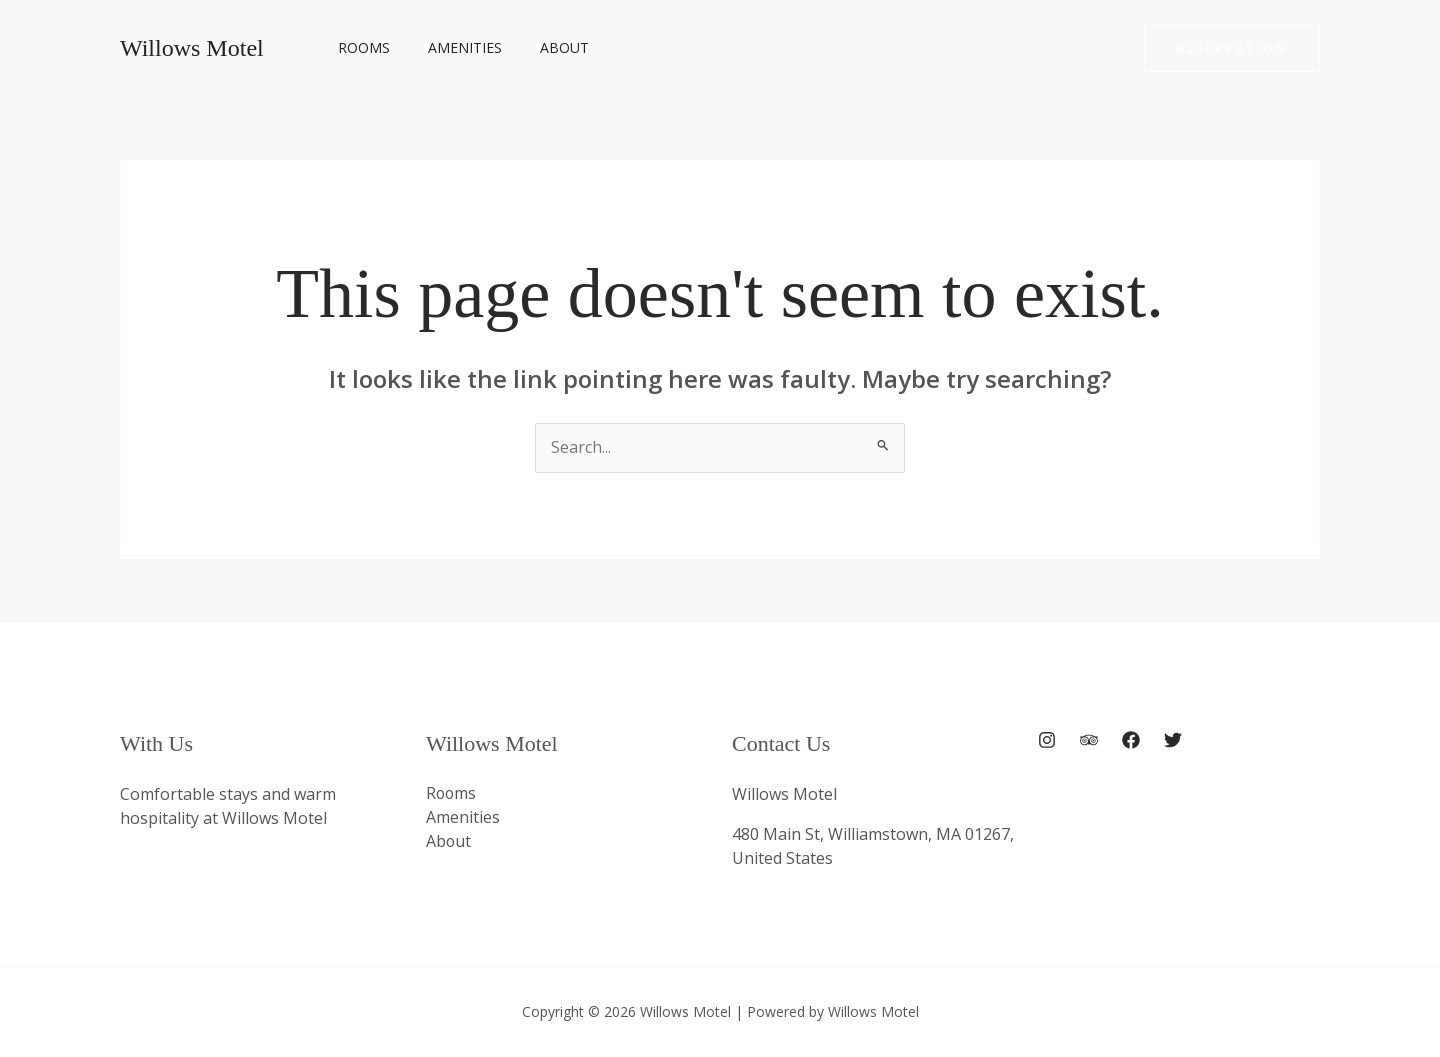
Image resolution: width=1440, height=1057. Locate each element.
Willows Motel (192, 48)
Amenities (450, 47)
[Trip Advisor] (1089, 741)
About (539, 47)
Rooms (359, 47)
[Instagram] (1047, 741)
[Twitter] (1173, 741)
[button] (1232, 48)
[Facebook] (1131, 741)
